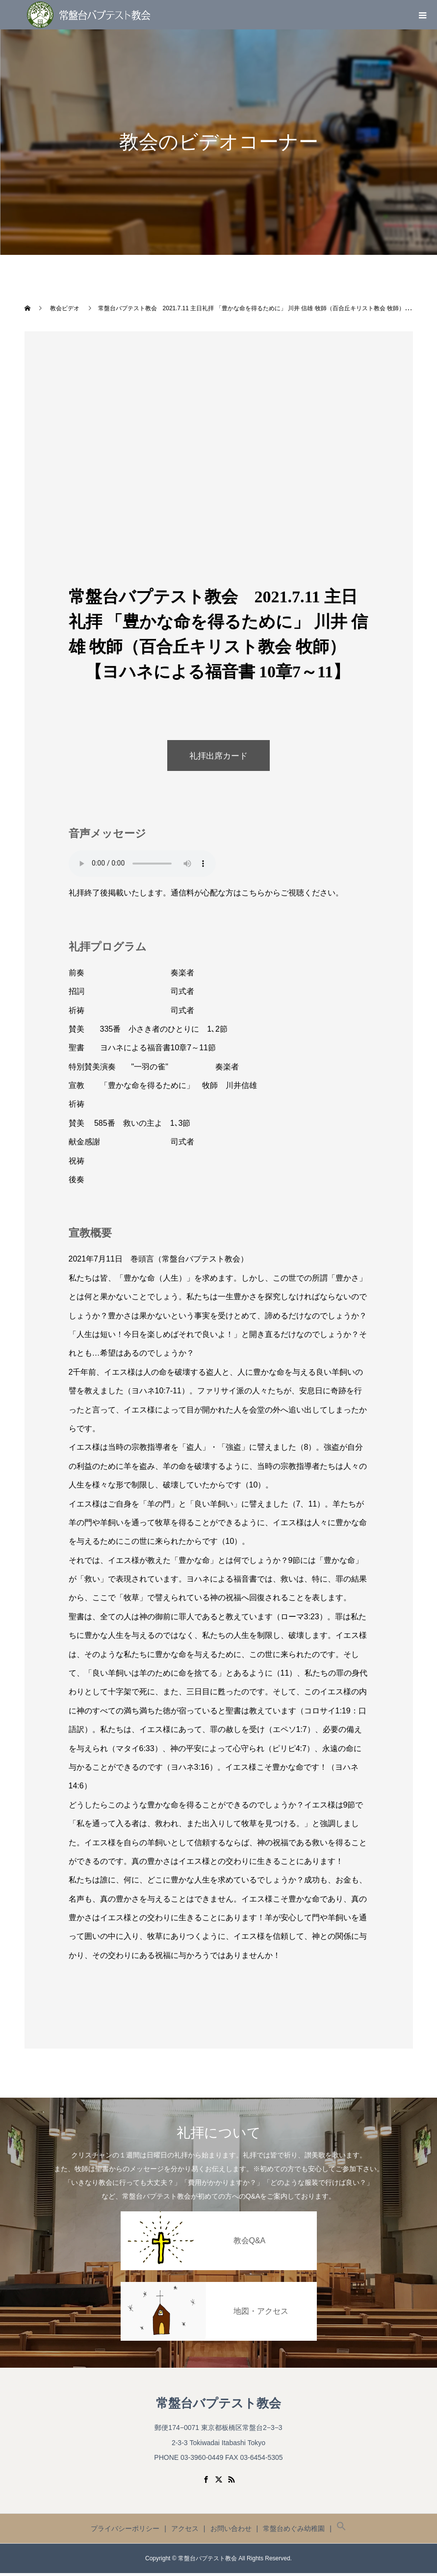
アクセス (185, 2531)
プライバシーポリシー (125, 2531)
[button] (341, 2531)
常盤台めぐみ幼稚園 (294, 2531)
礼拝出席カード (219, 757)
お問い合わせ (231, 2531)
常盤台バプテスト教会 (218, 2406)
